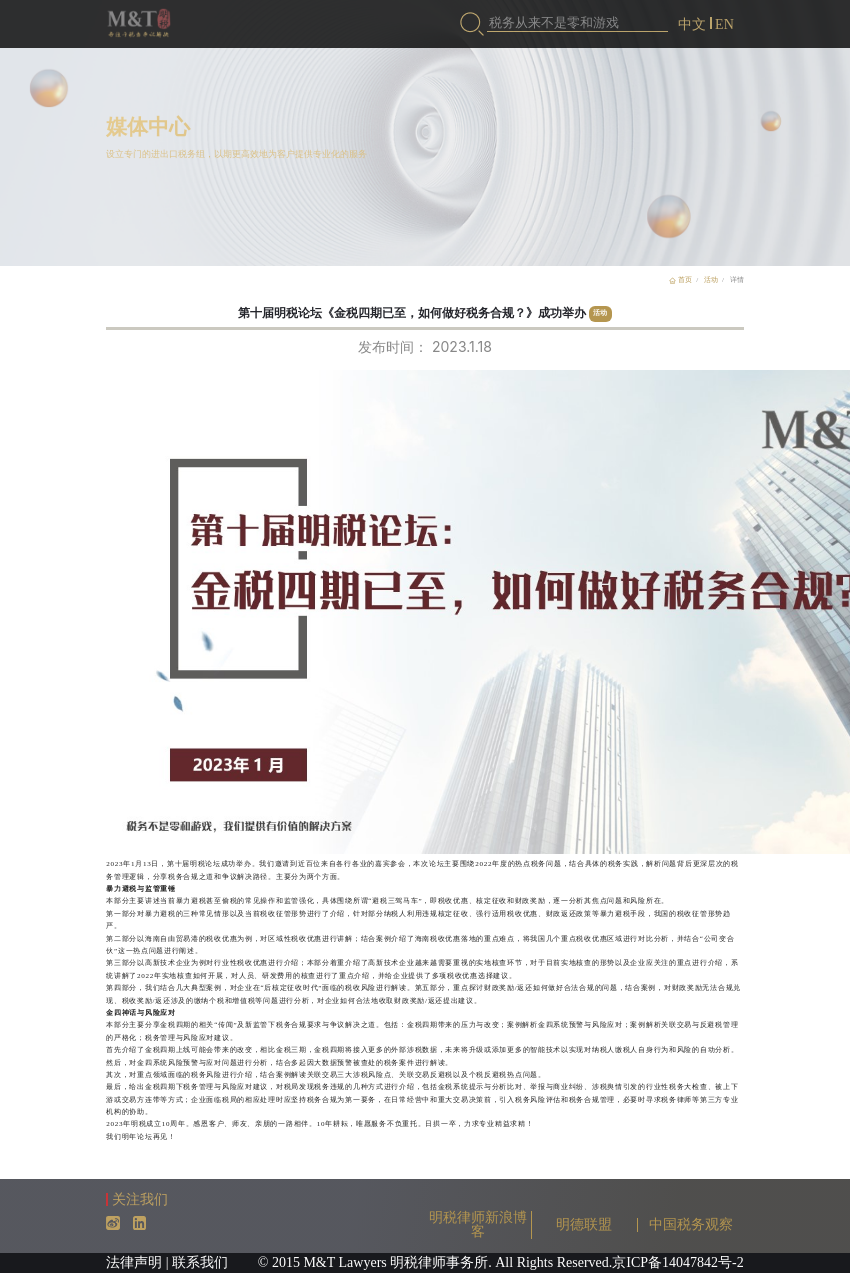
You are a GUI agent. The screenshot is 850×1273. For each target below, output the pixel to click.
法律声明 (134, 1262)
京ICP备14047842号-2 (677, 1262)
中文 (692, 24)
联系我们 (200, 1262)
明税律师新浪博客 (478, 1224)
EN (724, 24)
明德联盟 (584, 1224)
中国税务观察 (691, 1224)
